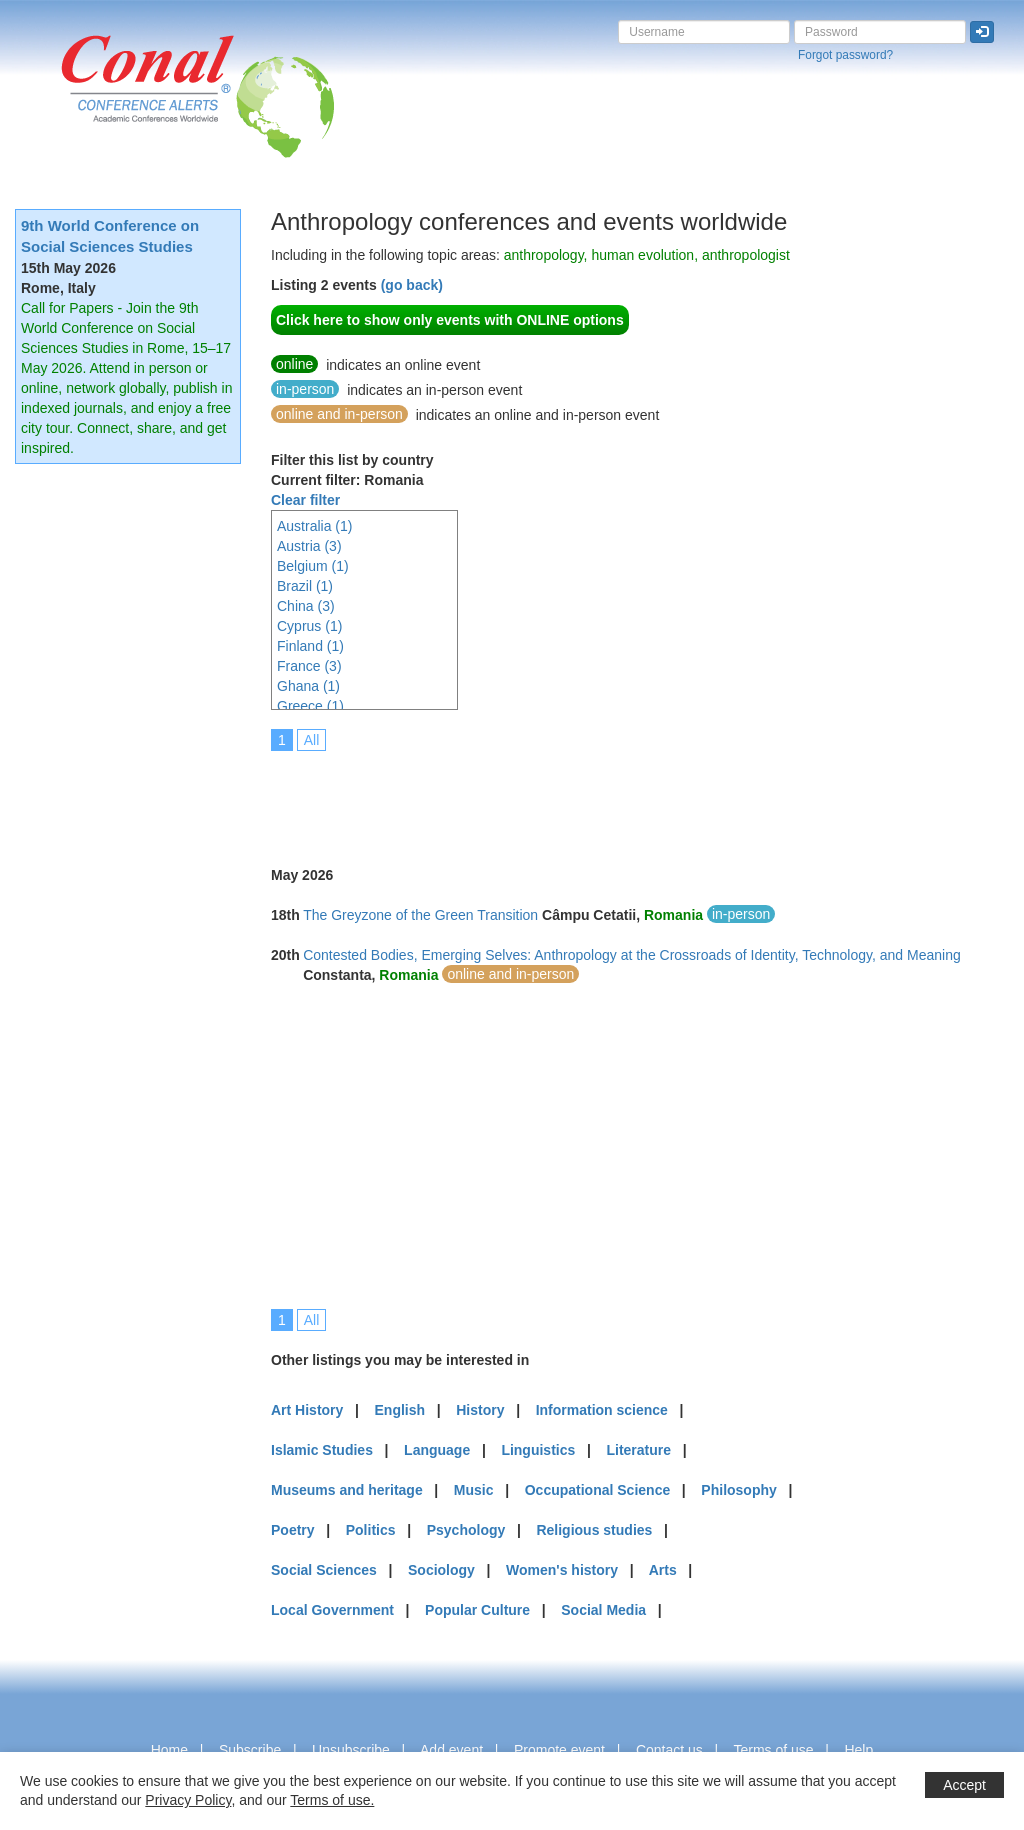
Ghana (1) (308, 686)
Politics (371, 1530)
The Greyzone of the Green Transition (420, 915)
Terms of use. (332, 1800)
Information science (602, 1410)
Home (169, 1750)
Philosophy (738, 1490)
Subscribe (250, 1750)
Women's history (562, 1570)
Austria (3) (309, 546)
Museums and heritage (347, 1490)
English (400, 1410)
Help (858, 1750)
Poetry (293, 1530)
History (480, 1410)
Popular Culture (477, 1610)
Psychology (466, 1530)
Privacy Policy (188, 1800)
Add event (451, 1750)
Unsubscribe (351, 1750)
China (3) (306, 606)
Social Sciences (324, 1570)
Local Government (332, 1610)
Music (474, 1490)
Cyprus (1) (309, 626)
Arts (663, 1570)
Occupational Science (598, 1490)
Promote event (559, 1750)
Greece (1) (310, 706)
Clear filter (305, 500)
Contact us (669, 1750)
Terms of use (773, 1750)
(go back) (412, 285)
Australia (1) (314, 526)
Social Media (603, 1610)
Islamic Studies (322, 1450)
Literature (638, 1450)
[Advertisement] (635, 795)
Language (437, 1450)
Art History (307, 1410)
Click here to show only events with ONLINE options (450, 320)
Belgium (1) (313, 566)
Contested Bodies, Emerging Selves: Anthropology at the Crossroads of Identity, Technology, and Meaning (632, 955)
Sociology (441, 1570)
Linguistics (538, 1450)
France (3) (309, 666)
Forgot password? (845, 55)
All (312, 740)
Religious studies (594, 1530)
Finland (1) (310, 646)
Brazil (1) (305, 586)
